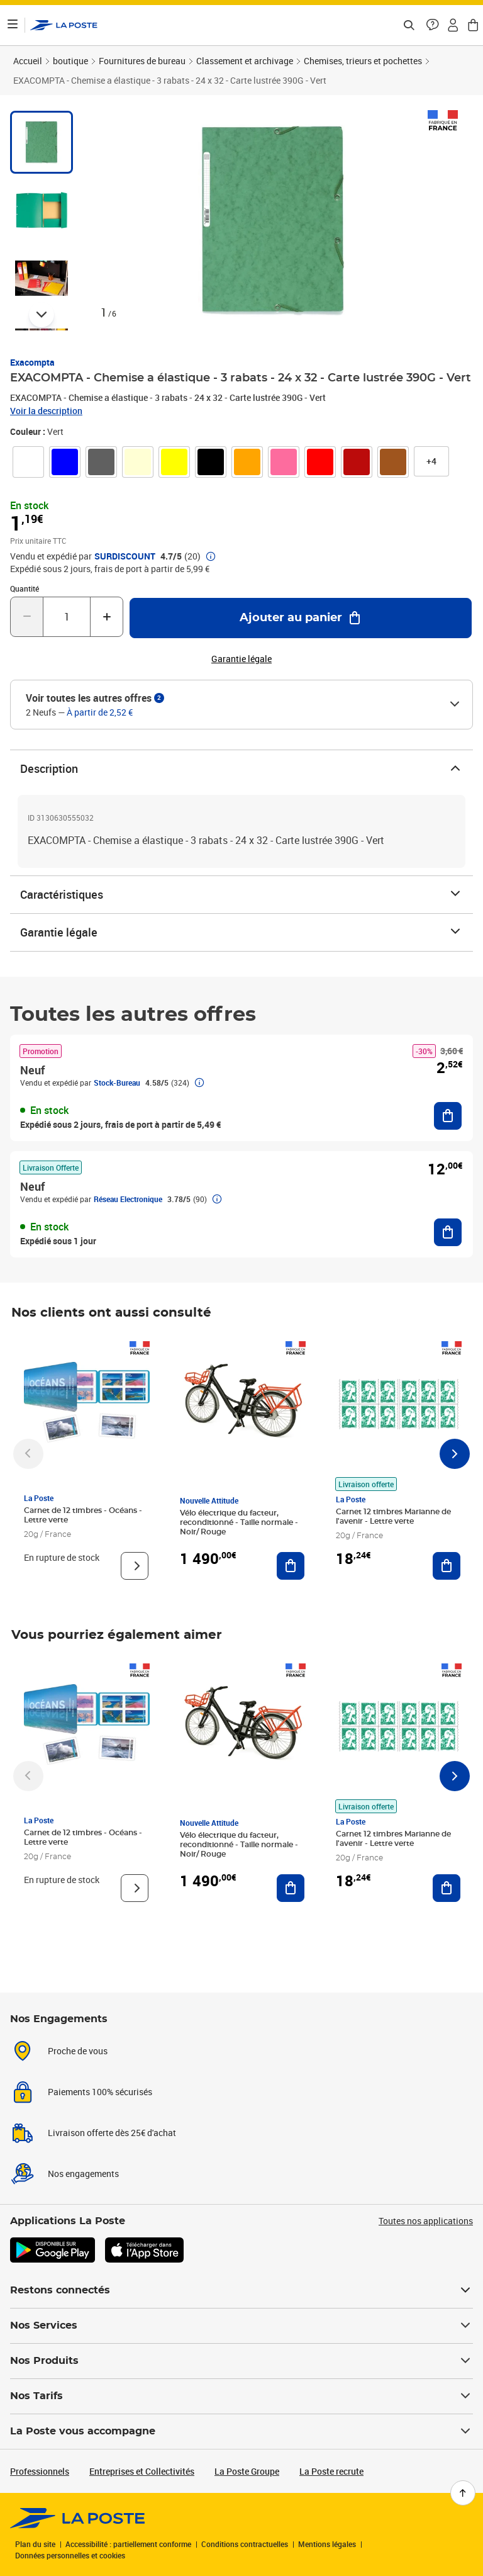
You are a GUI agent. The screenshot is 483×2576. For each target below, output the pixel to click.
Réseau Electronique (128, 1199)
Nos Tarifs (241, 2396)
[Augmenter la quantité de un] (107, 616)
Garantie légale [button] (241, 659)
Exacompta (32, 362)
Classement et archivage (244, 61)
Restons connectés (241, 2290)
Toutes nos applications (426, 2221)
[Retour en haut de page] (462, 2493)
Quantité (24, 588)
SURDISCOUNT (124, 556)
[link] (28, 462)
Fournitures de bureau (142, 61)
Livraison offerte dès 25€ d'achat (112, 2133)
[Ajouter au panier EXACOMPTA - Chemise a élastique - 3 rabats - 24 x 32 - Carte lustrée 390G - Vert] (300, 618)
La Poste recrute (331, 2471)
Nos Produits (241, 2360)
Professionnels (39, 2471)
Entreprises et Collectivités (141, 2471)
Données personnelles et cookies (70, 2555)
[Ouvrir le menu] (12, 25)
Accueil (27, 61)
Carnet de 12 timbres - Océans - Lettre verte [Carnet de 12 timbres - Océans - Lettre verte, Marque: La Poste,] (83, 1515)
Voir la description (46, 411)
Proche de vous (78, 2051)
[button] (433, 25)
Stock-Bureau (117, 1082)
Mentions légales (327, 2544)
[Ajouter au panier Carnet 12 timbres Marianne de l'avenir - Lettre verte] (446, 1566)
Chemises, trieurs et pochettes (363, 61)
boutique (70, 61)
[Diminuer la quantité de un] (27, 616)
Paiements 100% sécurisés (100, 2092)
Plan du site (35, 2544)
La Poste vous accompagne (241, 2431)
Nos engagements (83, 2173)
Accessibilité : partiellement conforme (128, 2544)
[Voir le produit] (134, 1566)
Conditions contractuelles (244, 2544)
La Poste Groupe (246, 2471)
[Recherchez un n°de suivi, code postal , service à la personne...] (409, 25)
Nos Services (241, 2325)
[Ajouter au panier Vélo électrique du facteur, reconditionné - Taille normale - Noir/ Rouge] (290, 1566)
